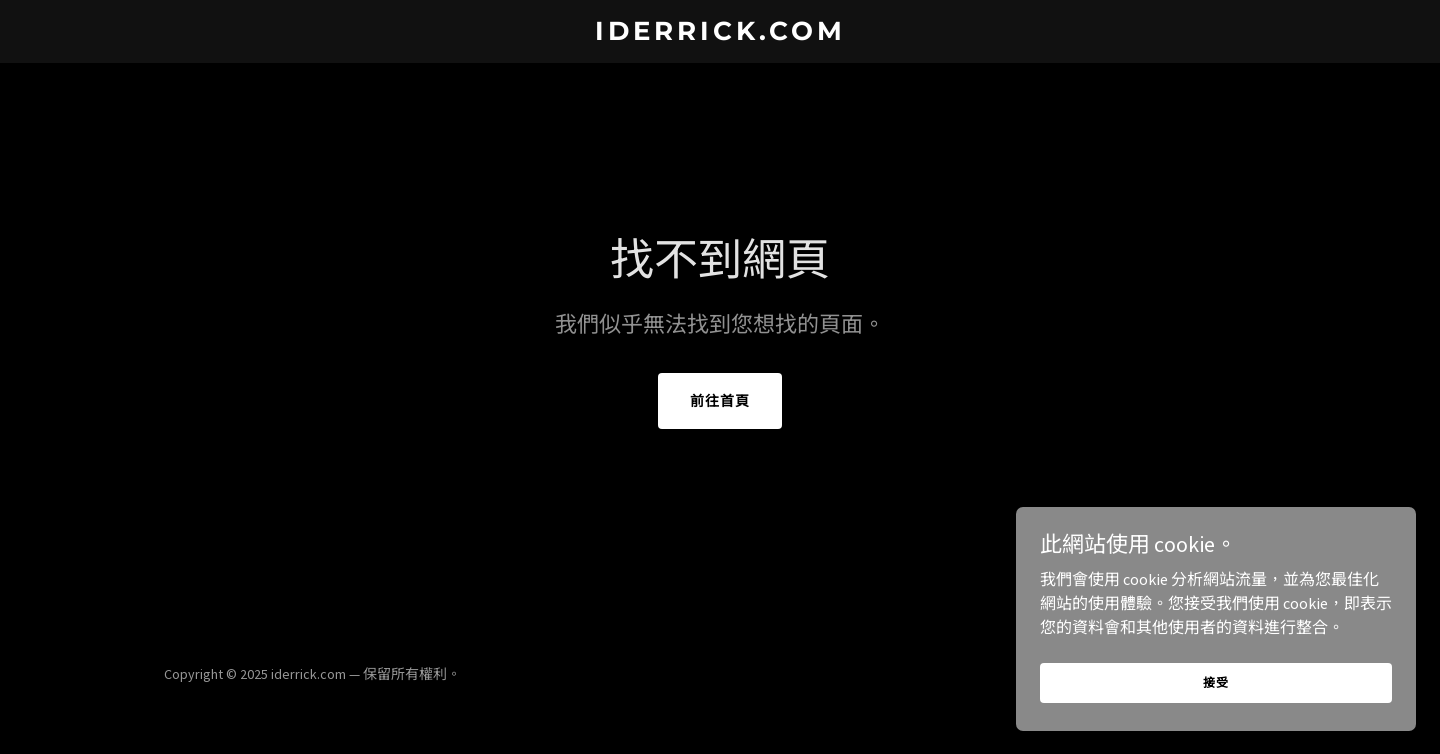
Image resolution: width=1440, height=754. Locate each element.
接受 (1216, 709)
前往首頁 (720, 401)
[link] (720, 34)
